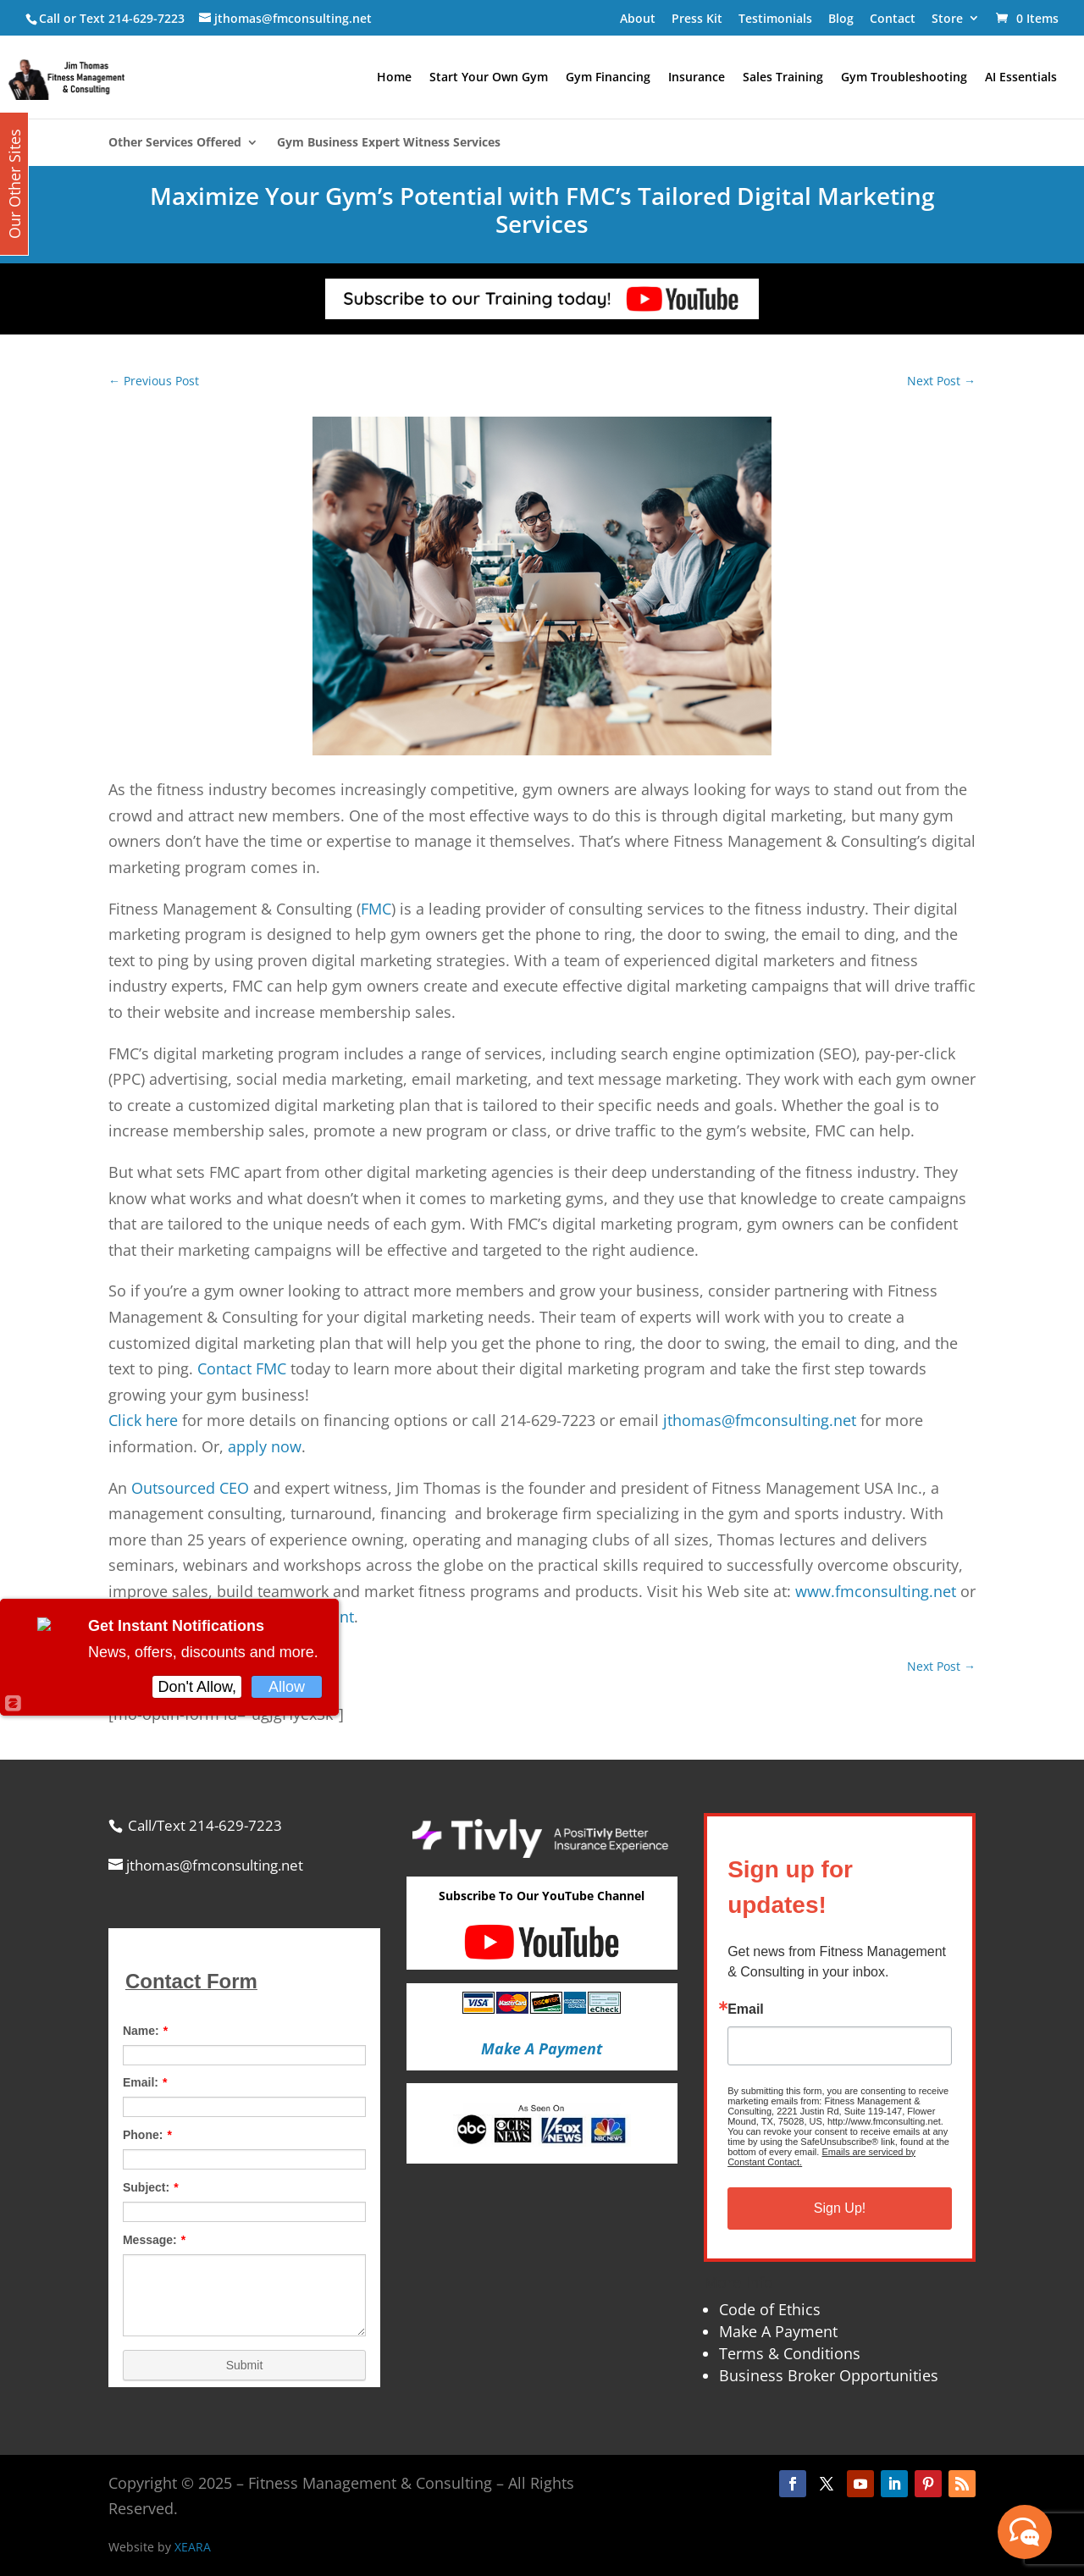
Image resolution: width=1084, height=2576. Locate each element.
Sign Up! (840, 2208)
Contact (892, 18)
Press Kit (697, 18)
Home (394, 78)
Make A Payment (778, 2331)
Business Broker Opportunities (828, 2375)
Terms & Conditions (789, 2353)
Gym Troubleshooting (904, 78)
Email (745, 2009)
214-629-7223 (146, 18)
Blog (841, 18)
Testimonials (775, 18)
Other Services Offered (174, 143)
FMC (376, 908)
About (637, 18)
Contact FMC (241, 1368)
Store (947, 18)
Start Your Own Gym (488, 78)
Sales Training (783, 78)
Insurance (696, 78)
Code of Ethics (770, 2309)
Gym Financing (608, 78)
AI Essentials (1021, 78)
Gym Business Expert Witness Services (389, 143)
